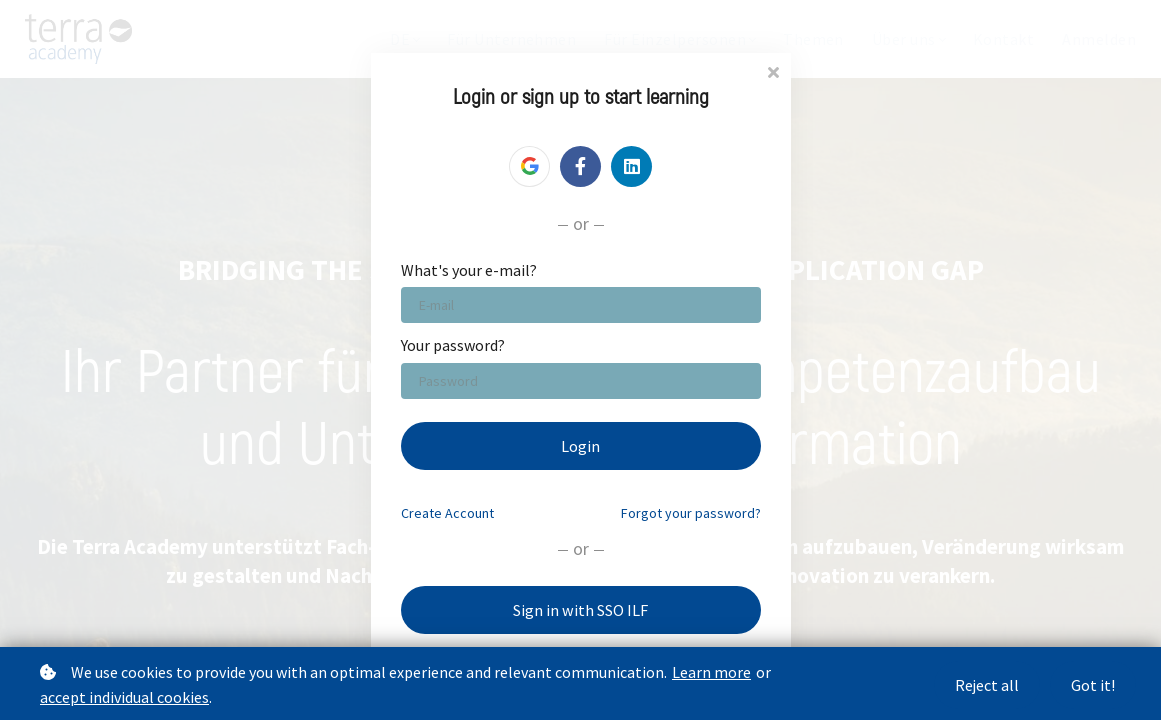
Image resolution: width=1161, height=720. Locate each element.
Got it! (1092, 685)
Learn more (711, 672)
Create (447, 513)
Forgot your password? (691, 513)
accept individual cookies (124, 697)
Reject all (984, 685)
